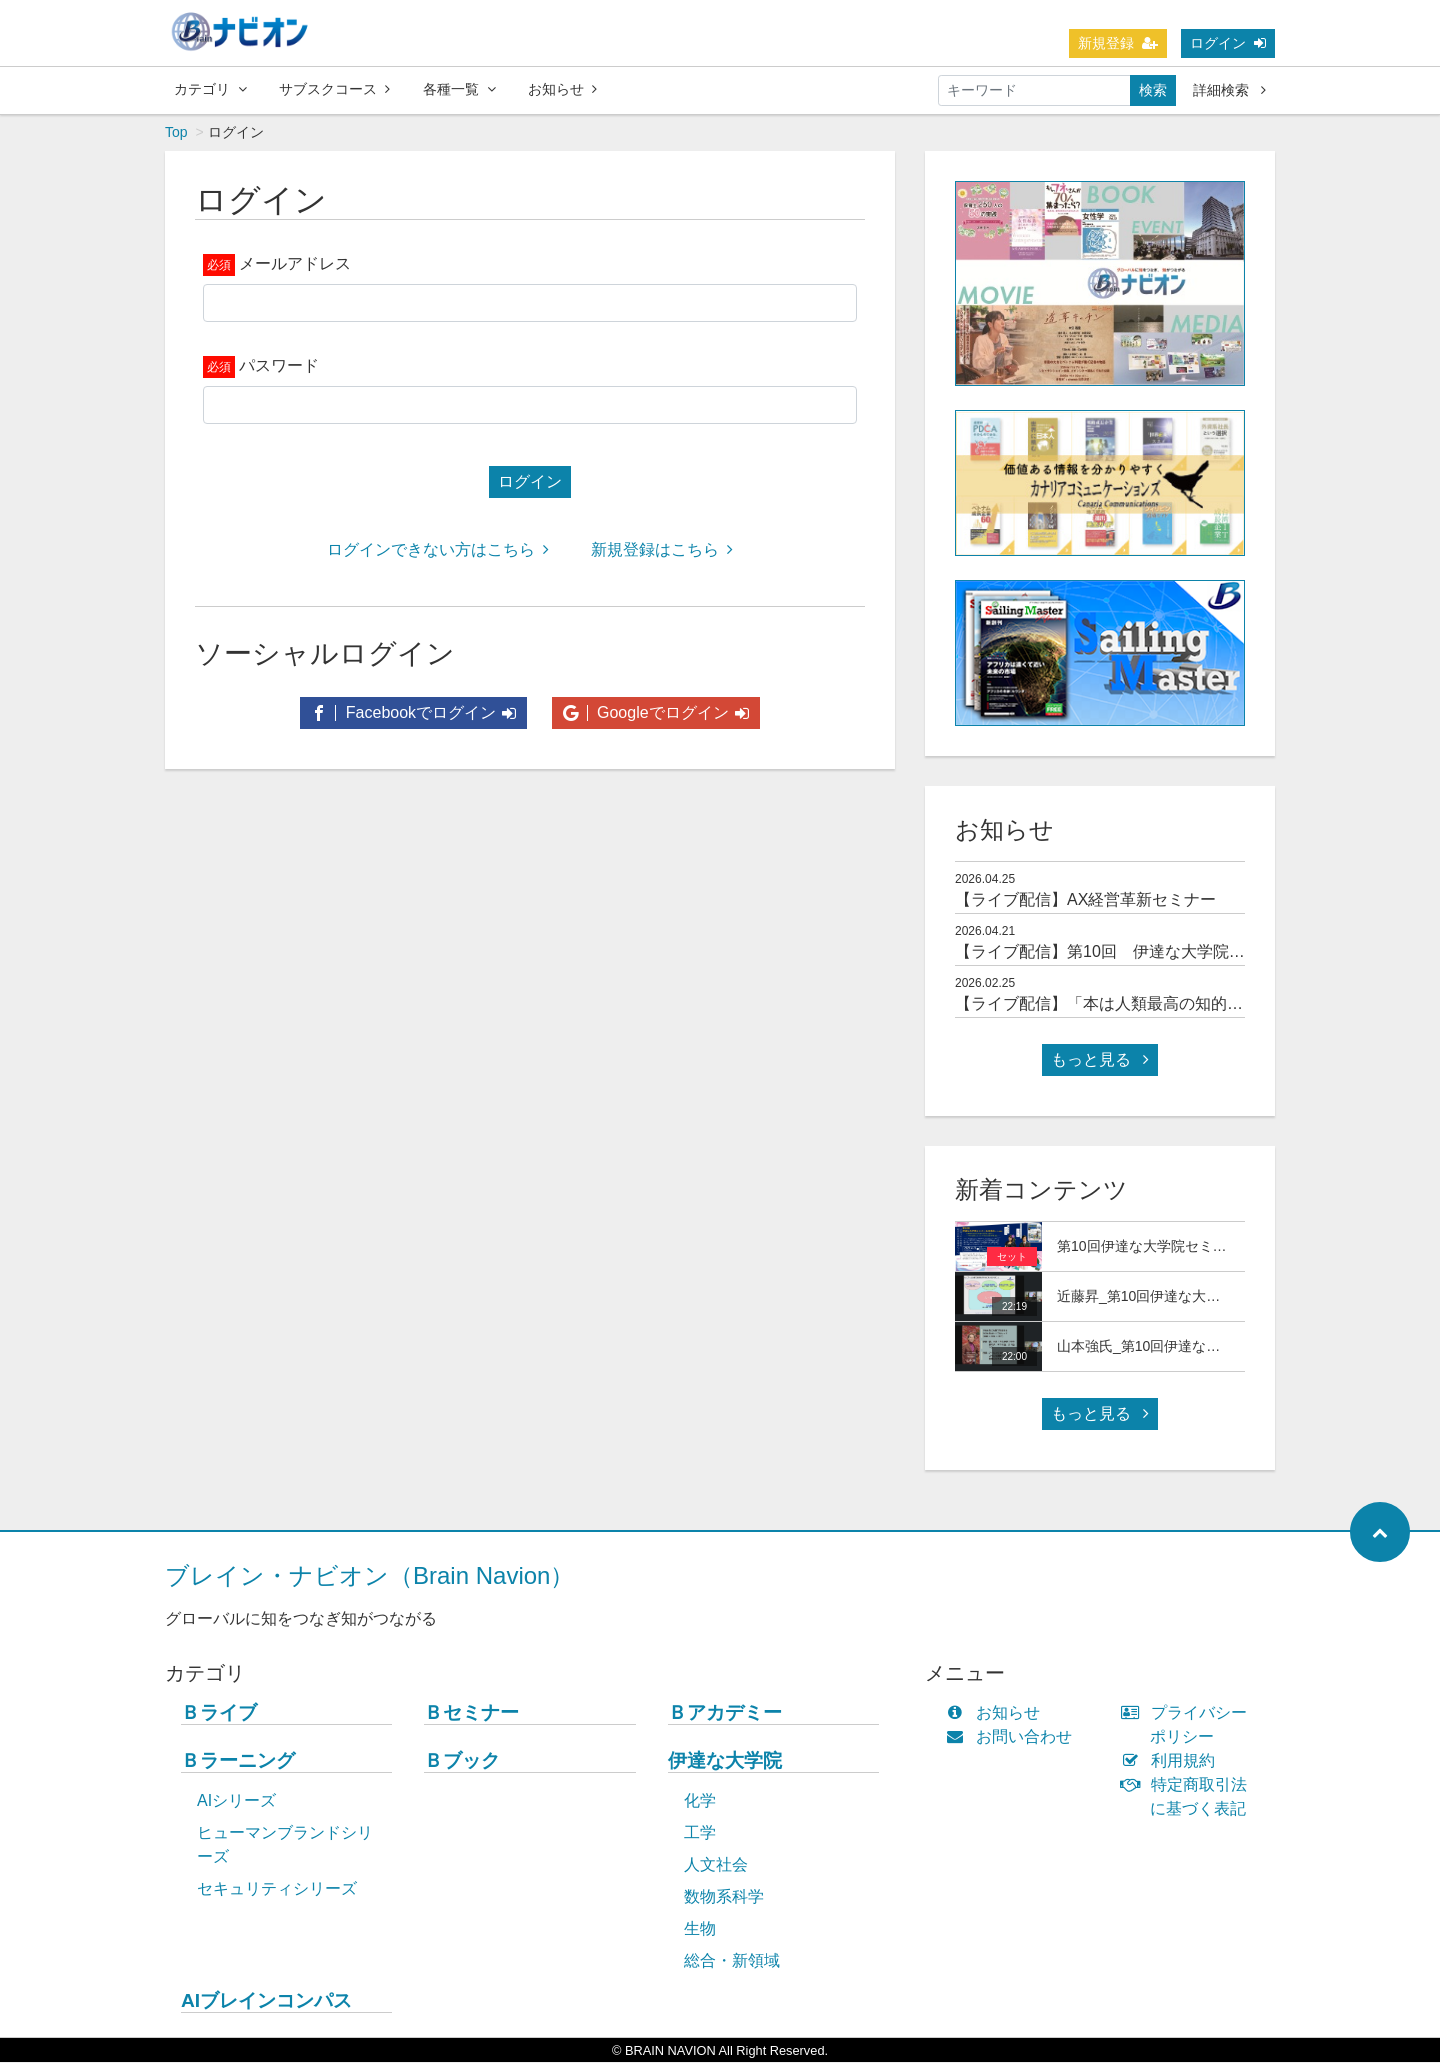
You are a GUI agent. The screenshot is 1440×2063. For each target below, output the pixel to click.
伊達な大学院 (725, 1761)
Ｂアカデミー (725, 1713)
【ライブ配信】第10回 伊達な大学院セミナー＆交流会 (1156, 952)
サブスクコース (334, 89)
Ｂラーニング (238, 1761)
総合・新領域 (732, 1961)
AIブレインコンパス (266, 2001)
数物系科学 (724, 1897)
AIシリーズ (236, 1801)
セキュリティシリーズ (277, 1889)
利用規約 (1172, 1761)
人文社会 (716, 1865)
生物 (700, 1929)
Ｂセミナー (471, 1713)
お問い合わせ (1013, 1737)
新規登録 (1118, 43)
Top (176, 133)
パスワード (279, 366)
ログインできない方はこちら (438, 550)
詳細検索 (1229, 90)
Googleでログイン (656, 713)
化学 (700, 1801)
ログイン (1228, 43)
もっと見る (1100, 1060)
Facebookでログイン (413, 713)
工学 (700, 1833)
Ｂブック (462, 1761)
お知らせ (562, 89)
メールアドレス (295, 264)
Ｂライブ (219, 1713)
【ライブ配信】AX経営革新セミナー (1085, 900)
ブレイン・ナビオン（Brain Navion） (369, 1576)
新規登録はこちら (662, 550)
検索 (1153, 90)
